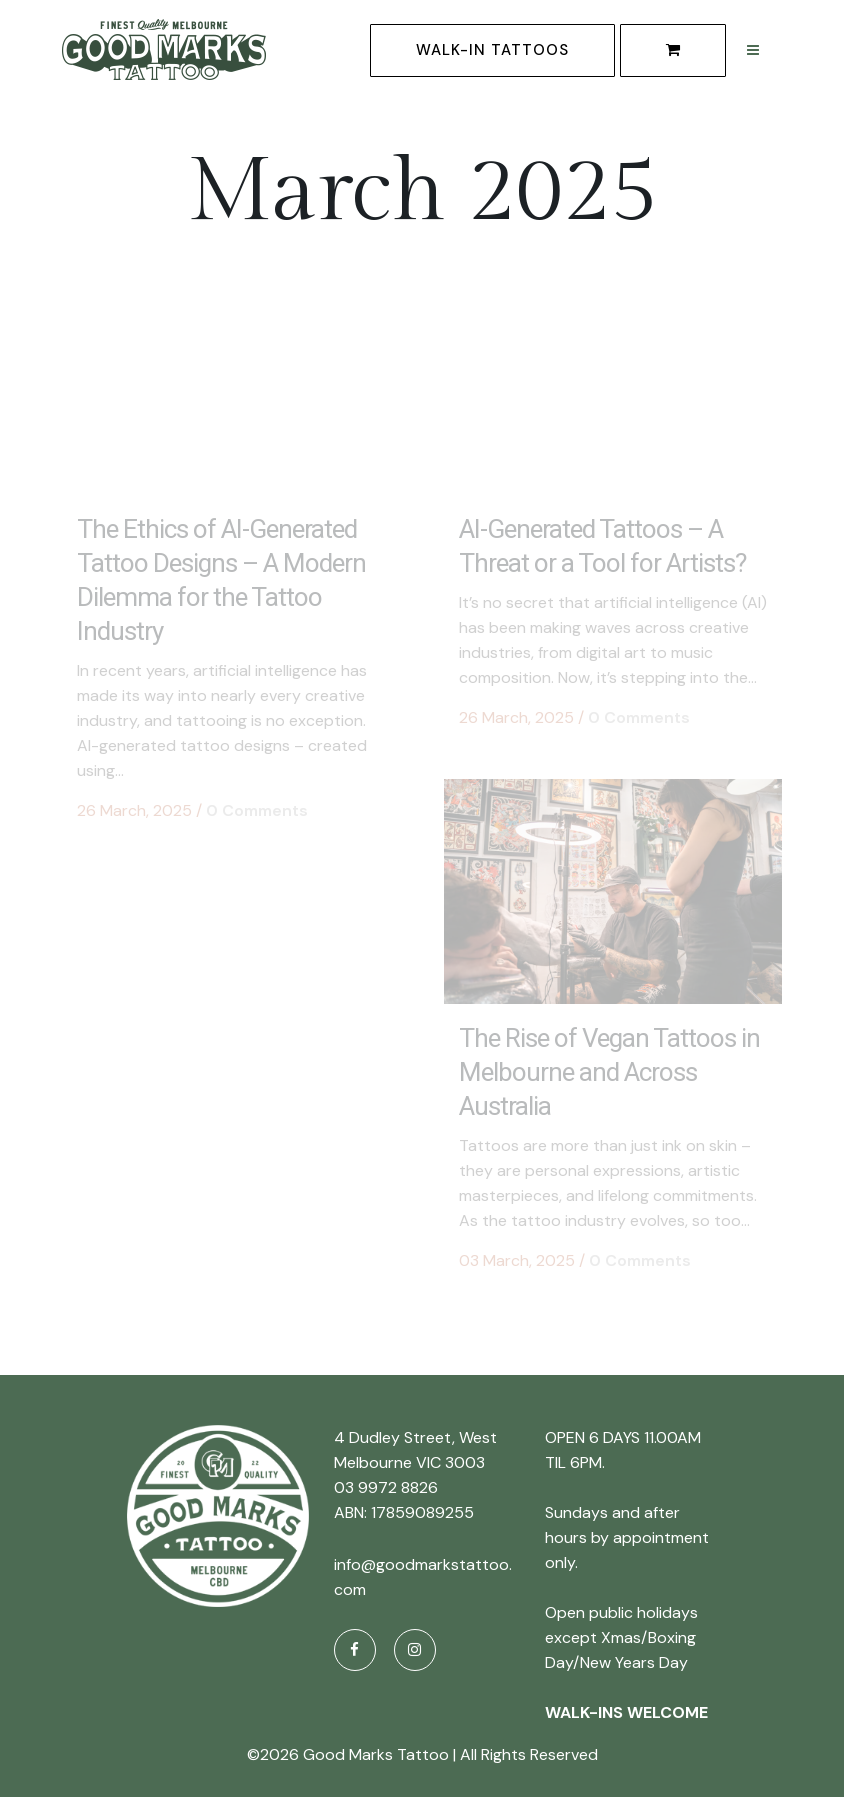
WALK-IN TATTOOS (492, 50)
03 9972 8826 (386, 1483)
